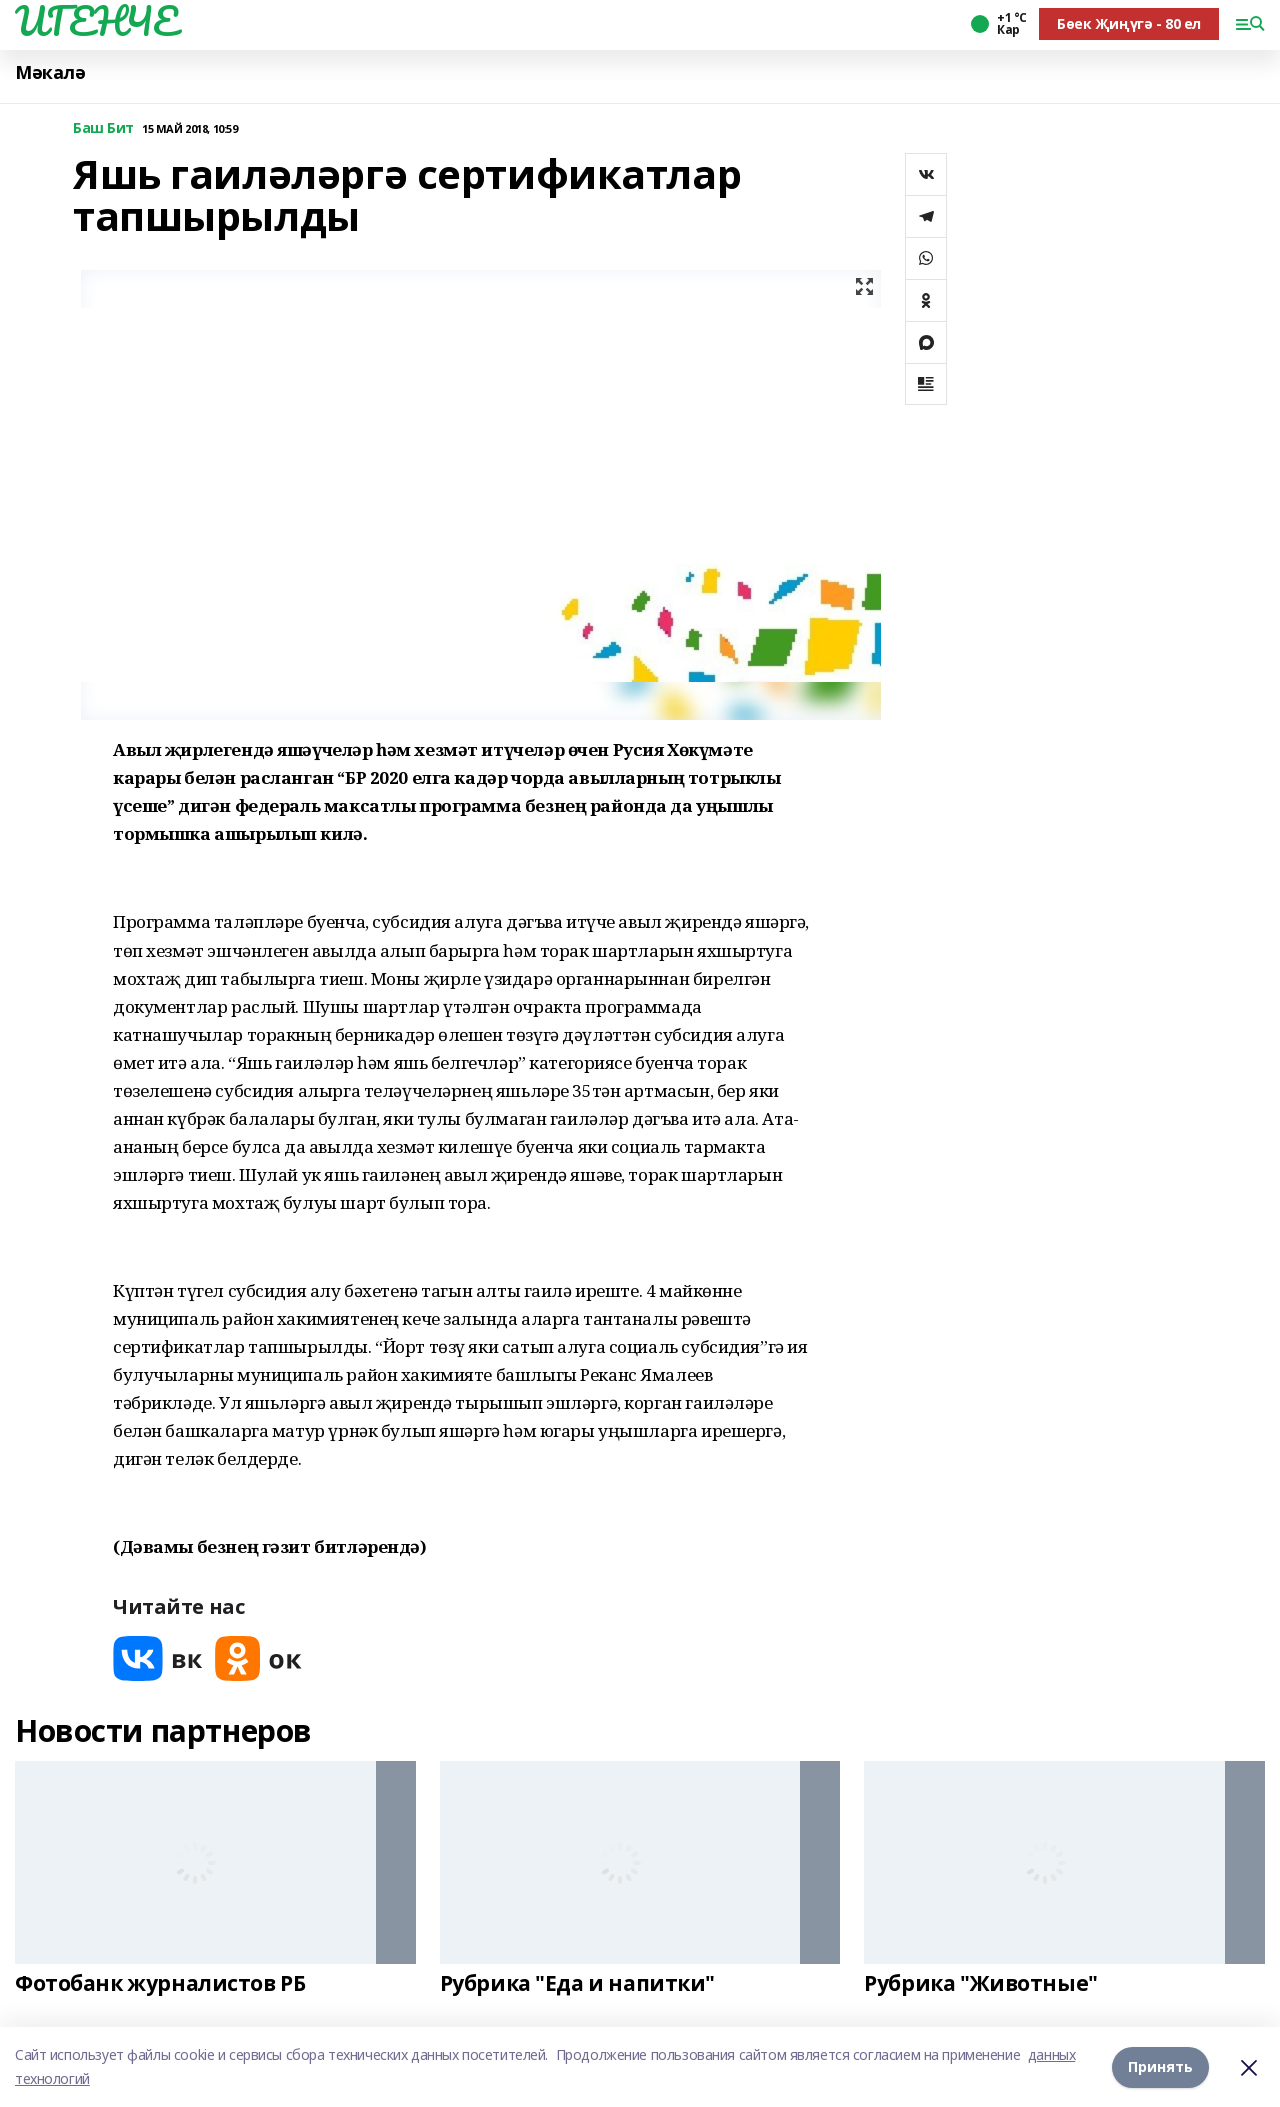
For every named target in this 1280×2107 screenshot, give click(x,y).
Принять (1160, 2066)
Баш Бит (103, 128)
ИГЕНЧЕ (96, 21)
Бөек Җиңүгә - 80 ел (1129, 23)
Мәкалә (50, 72)
